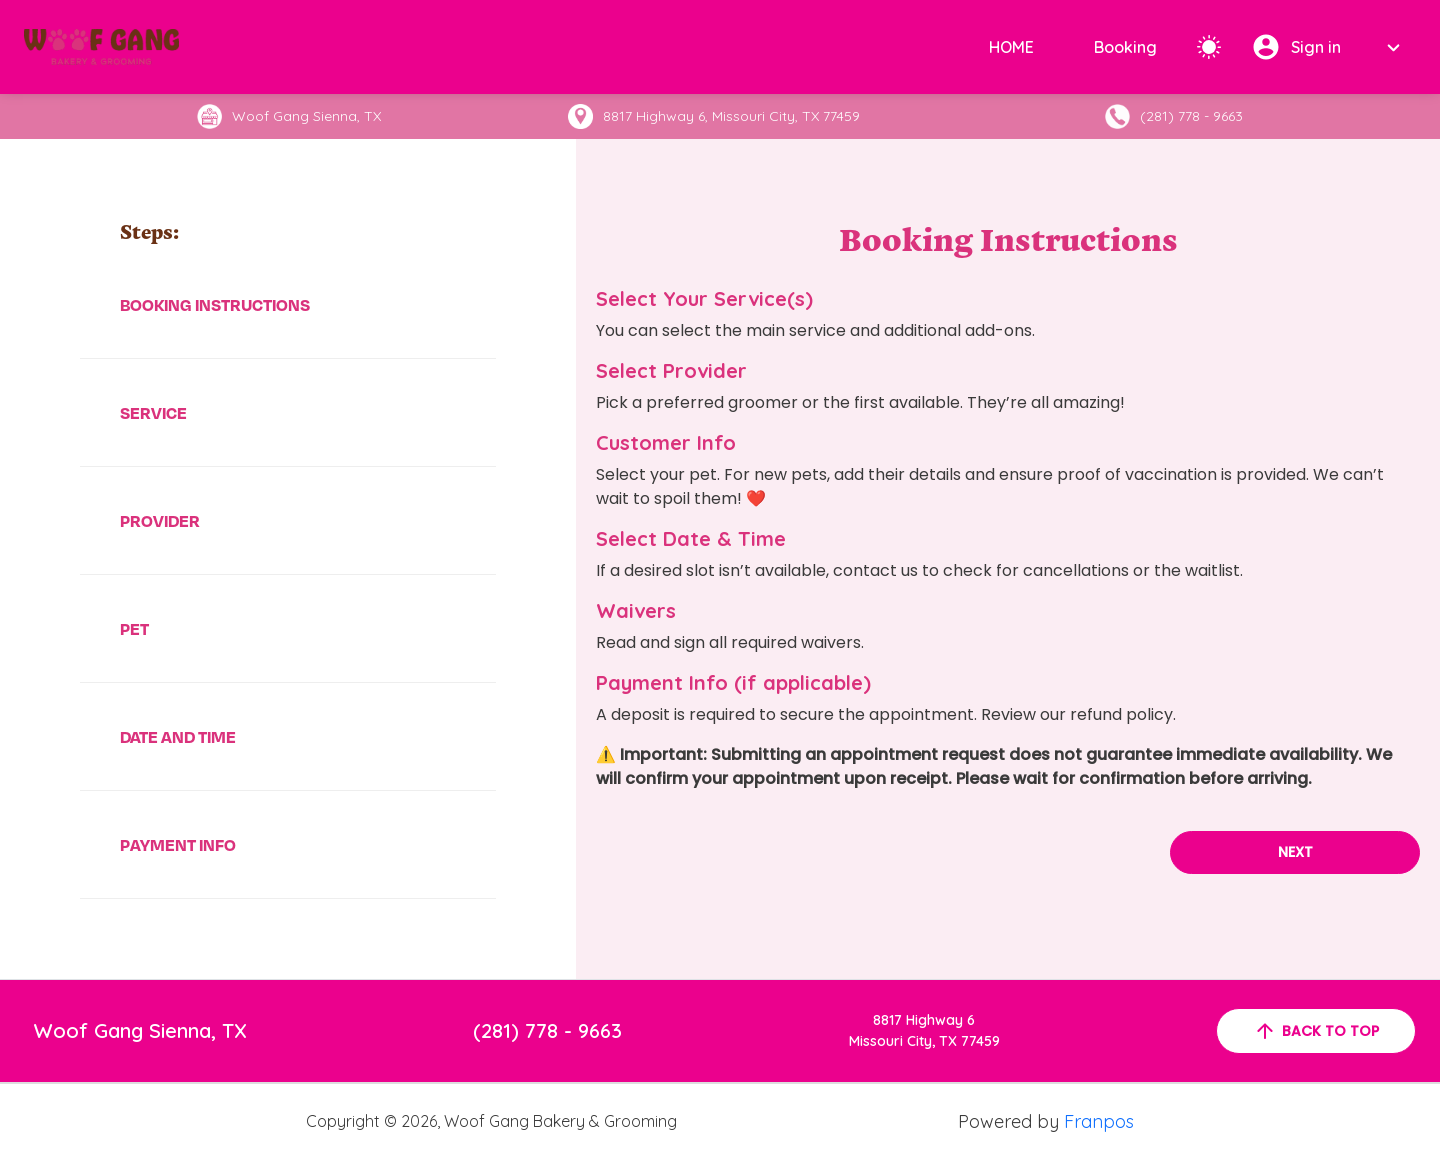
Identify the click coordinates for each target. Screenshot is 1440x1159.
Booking (1125, 47)
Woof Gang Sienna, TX (140, 1030)
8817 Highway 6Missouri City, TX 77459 (924, 1030)
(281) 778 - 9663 (547, 1030)
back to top (1316, 1031)
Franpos (1099, 1121)
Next (1295, 852)
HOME (1011, 47)
